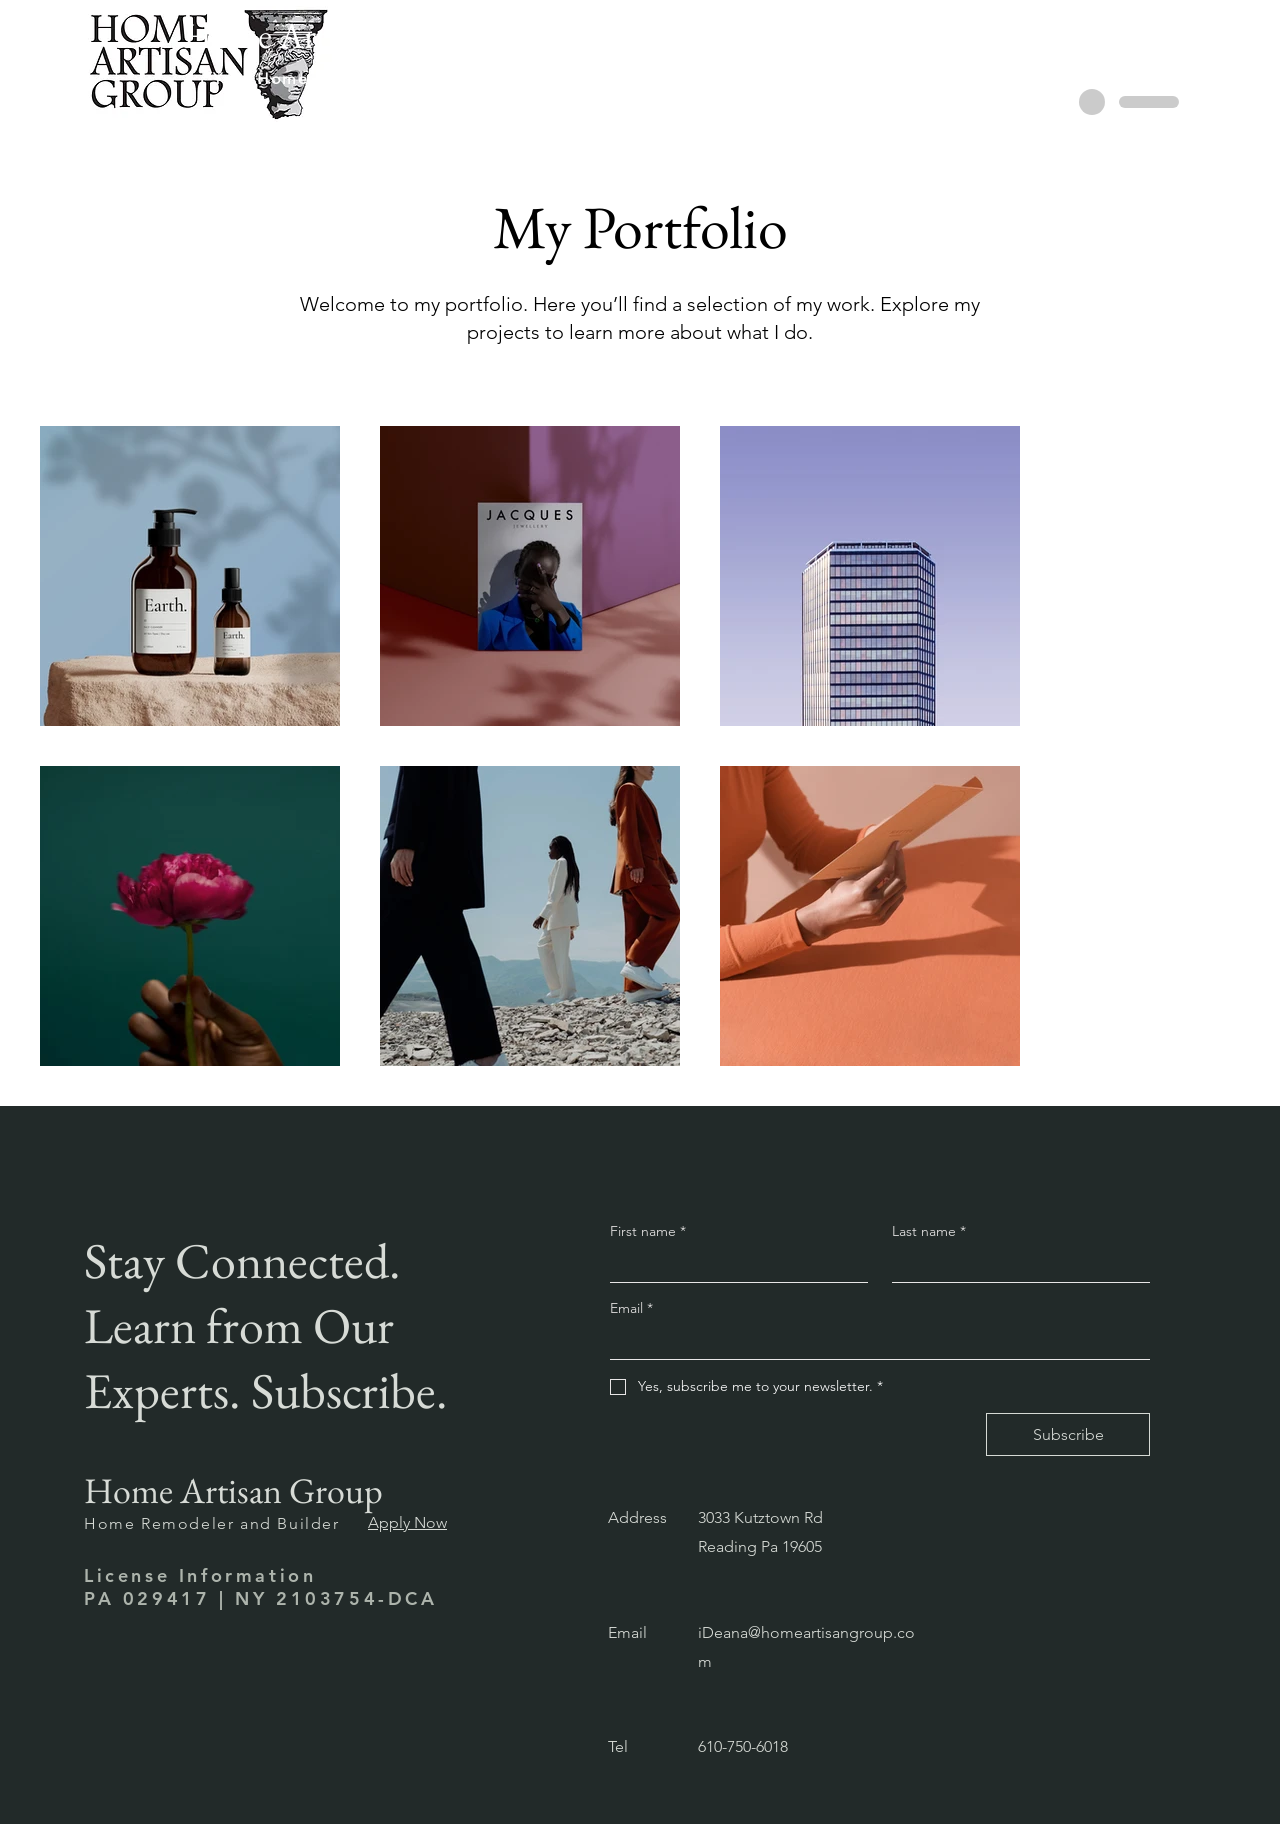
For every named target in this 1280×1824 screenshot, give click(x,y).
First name (648, 1231)
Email (631, 1308)
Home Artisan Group (233, 1490)
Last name (929, 1231)
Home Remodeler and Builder (212, 1523)
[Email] (874, 1342)
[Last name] (1015, 1265)
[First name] (733, 1265)
